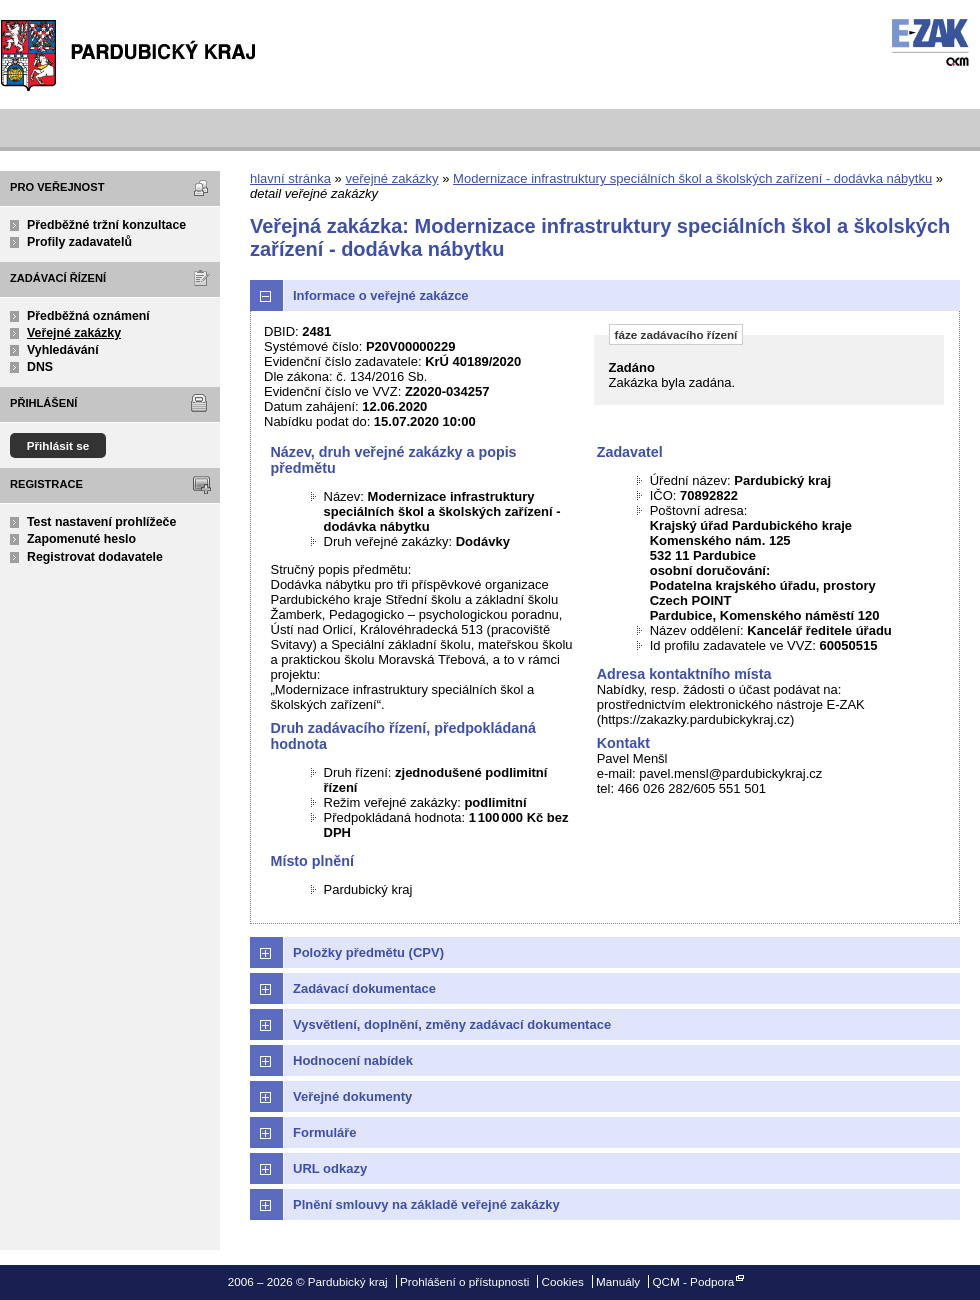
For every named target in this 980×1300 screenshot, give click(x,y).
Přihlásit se (58, 445)
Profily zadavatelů (79, 242)
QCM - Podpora (693, 1281)
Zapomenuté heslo (81, 539)
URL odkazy (330, 1168)
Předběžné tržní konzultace (106, 225)
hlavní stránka (290, 178)
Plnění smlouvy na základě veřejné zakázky (426, 1204)
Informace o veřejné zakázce (381, 295)
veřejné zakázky (391, 178)
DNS (40, 367)
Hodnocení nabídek (353, 1060)
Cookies (563, 1281)
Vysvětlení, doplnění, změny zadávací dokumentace (452, 1024)
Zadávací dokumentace (364, 988)
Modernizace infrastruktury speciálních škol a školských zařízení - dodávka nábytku (692, 178)
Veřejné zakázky (74, 333)
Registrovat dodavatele (95, 557)
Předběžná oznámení (88, 316)
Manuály (618, 1281)
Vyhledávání (63, 350)
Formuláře (325, 1132)
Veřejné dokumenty (352, 1096)
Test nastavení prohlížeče (101, 522)
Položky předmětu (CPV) (368, 952)
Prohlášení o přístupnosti (464, 1281)
